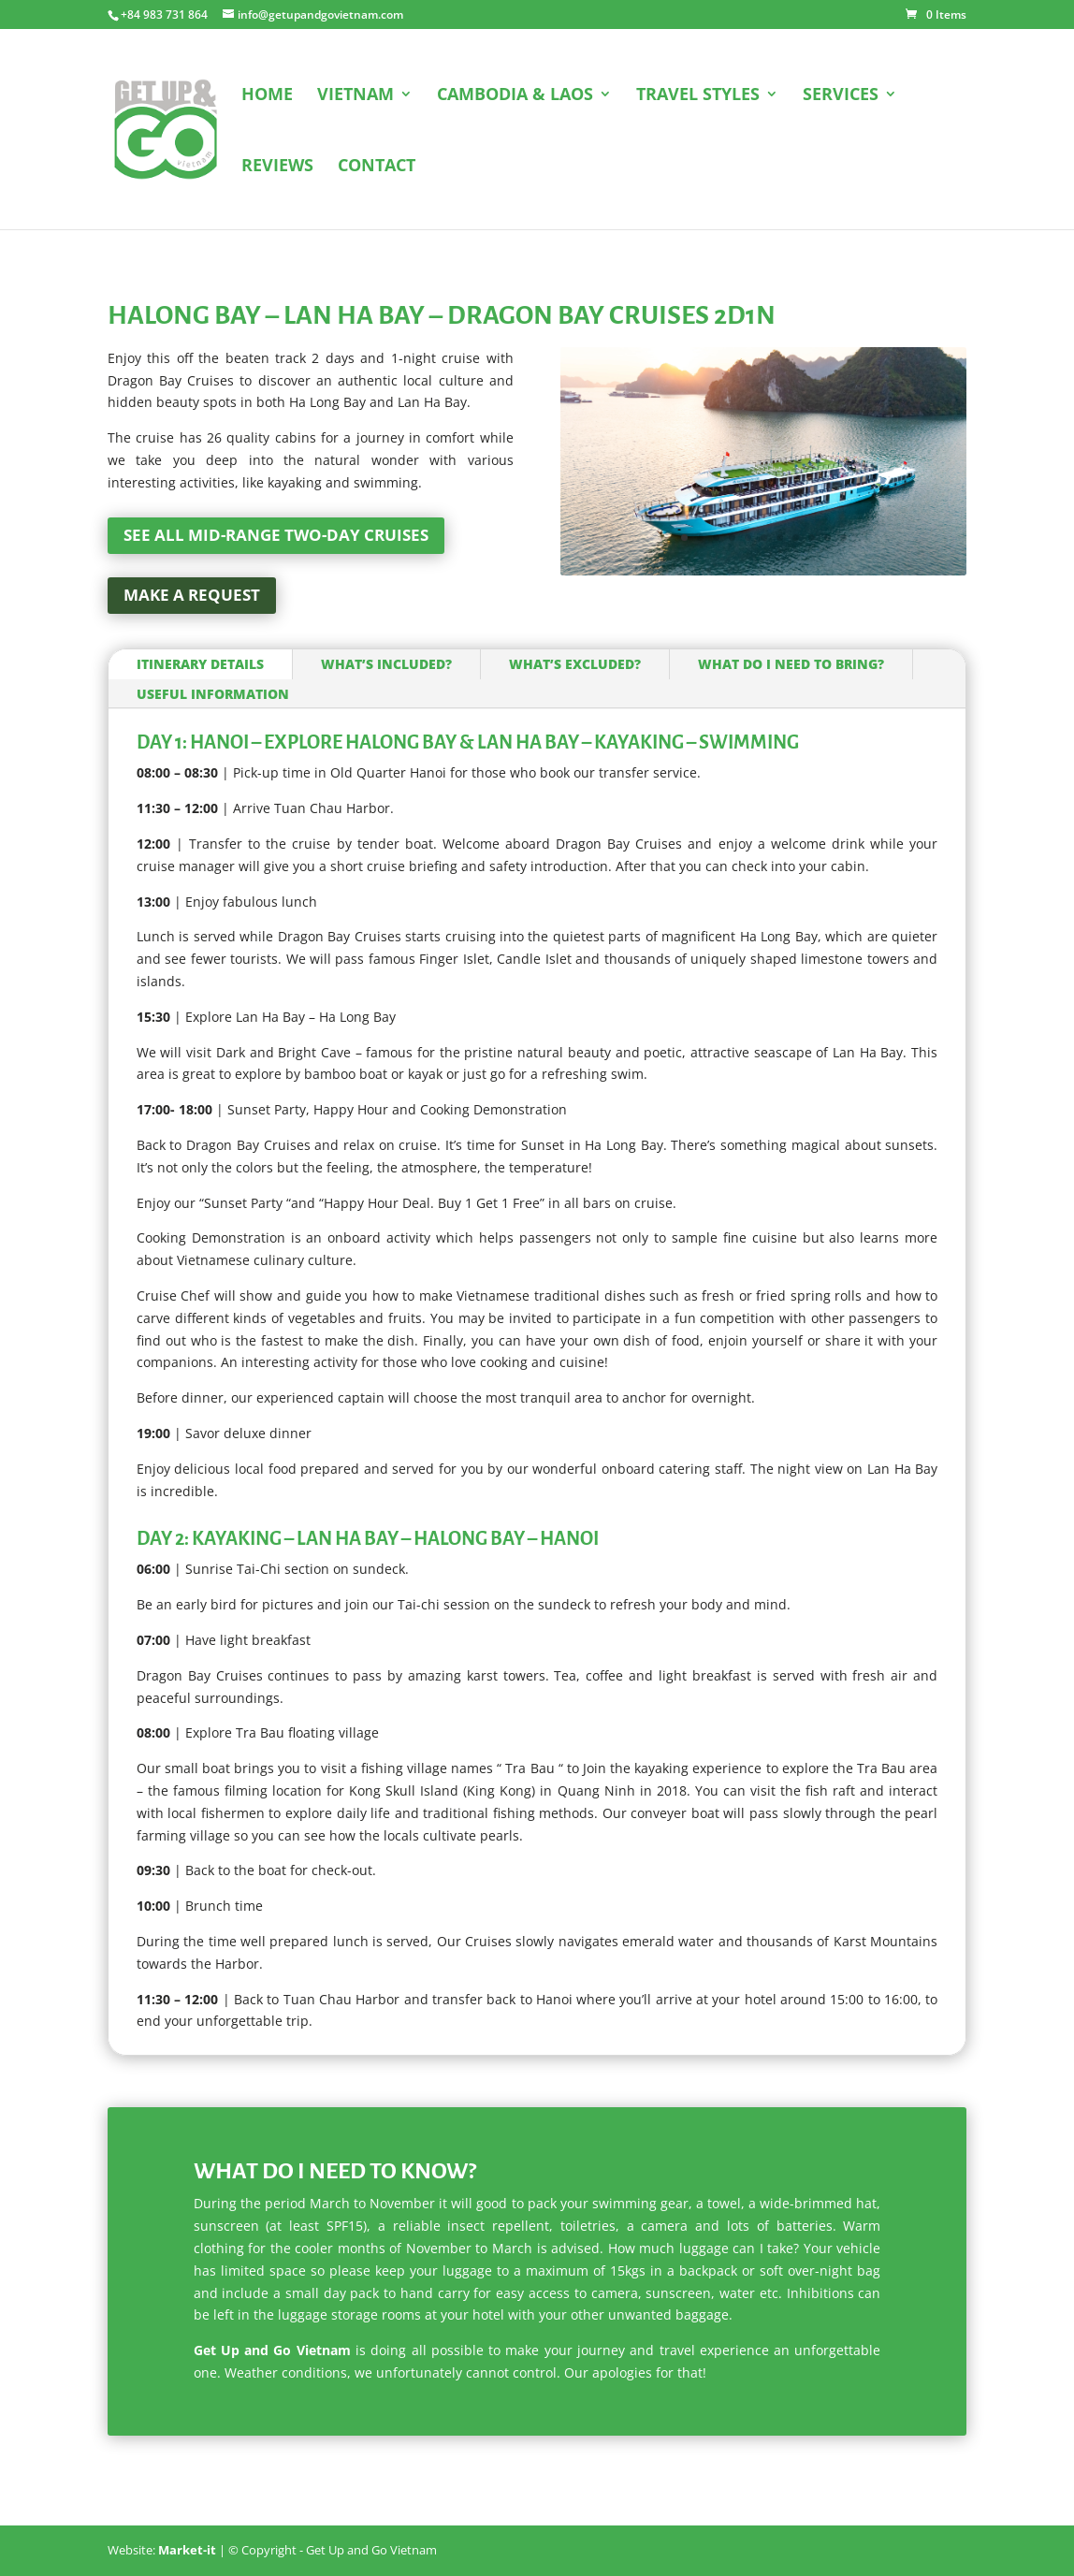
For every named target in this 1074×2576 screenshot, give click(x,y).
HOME (267, 96)
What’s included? (386, 664)
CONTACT (376, 167)
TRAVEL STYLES (698, 96)
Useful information (213, 694)
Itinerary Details (200, 664)
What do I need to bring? (791, 664)
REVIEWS (277, 167)
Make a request (191, 594)
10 (827, 537)
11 (843, 537)
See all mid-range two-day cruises (275, 535)
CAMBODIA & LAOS (515, 96)
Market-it (187, 2549)
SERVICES (840, 96)
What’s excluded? (575, 664)
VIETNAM (355, 96)
